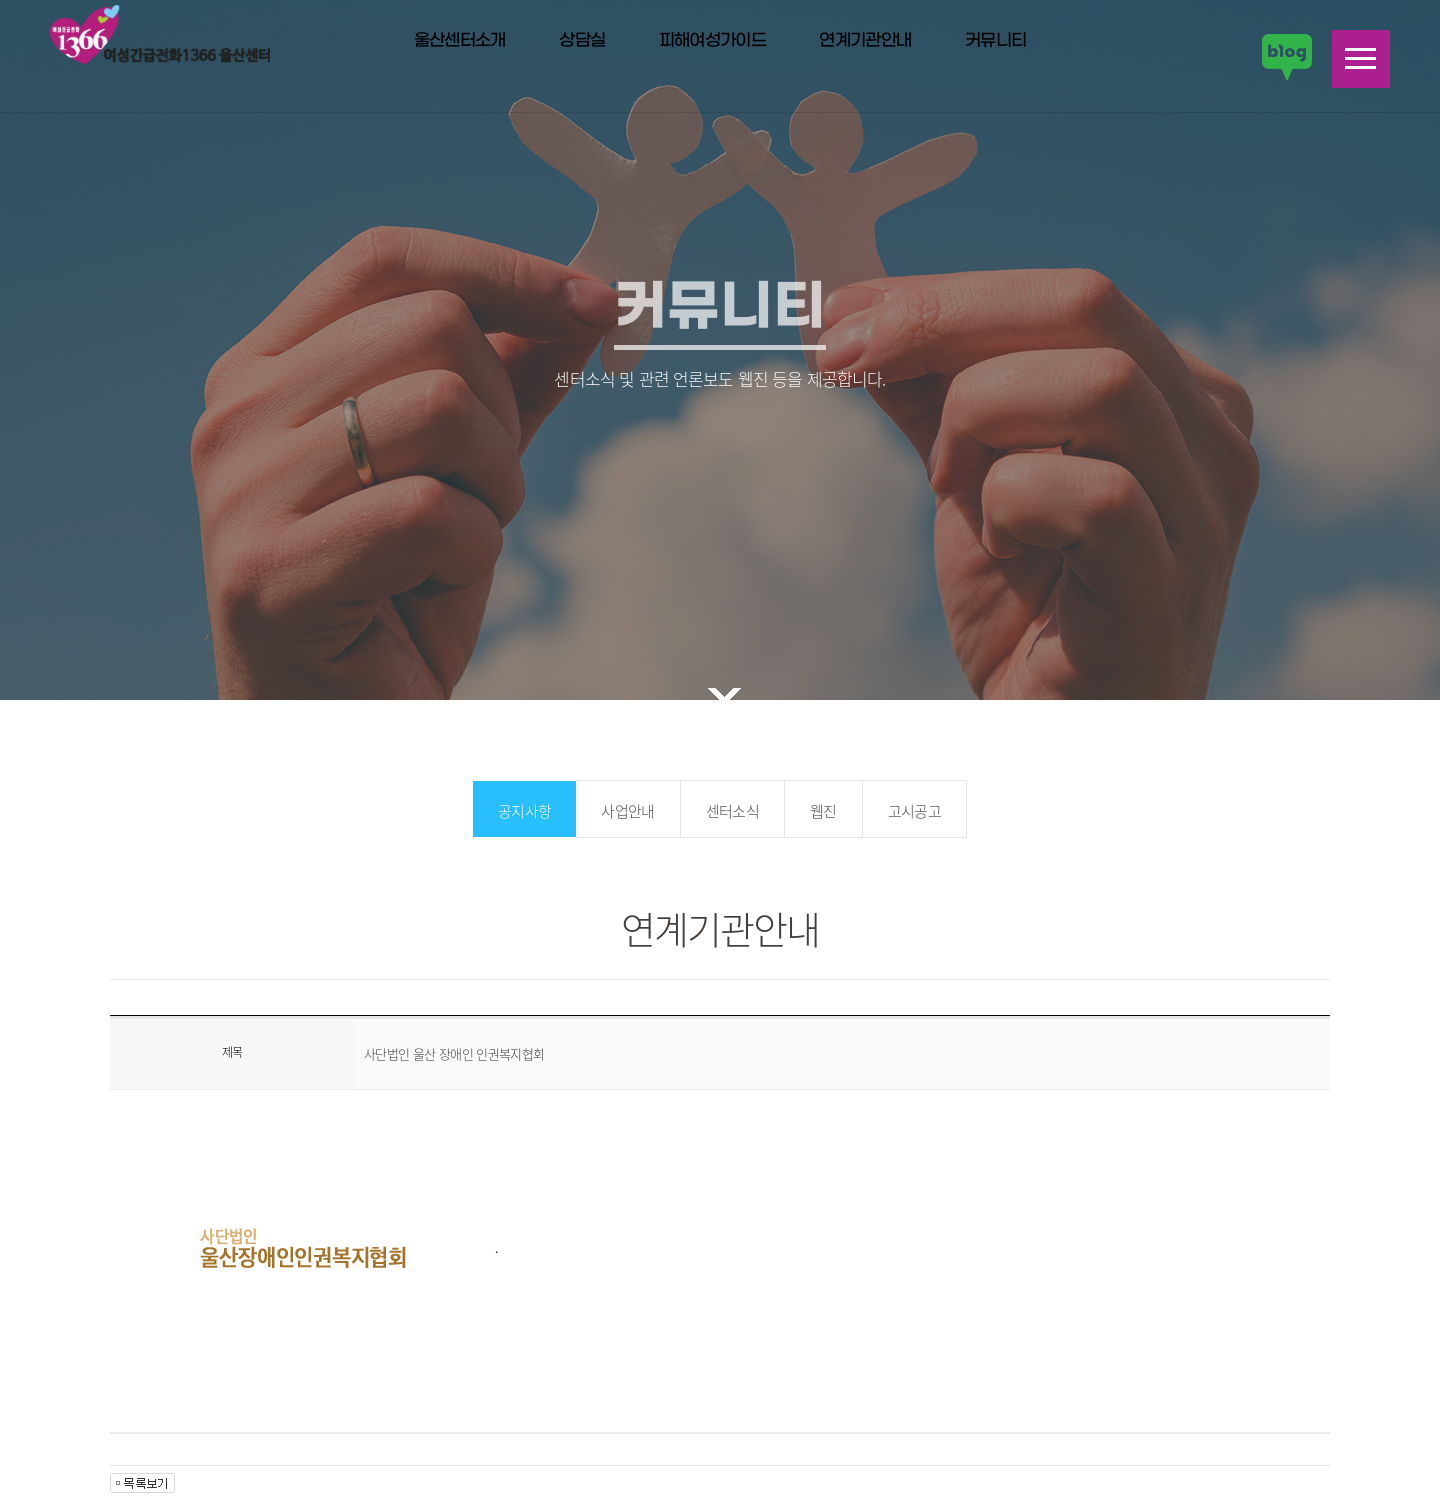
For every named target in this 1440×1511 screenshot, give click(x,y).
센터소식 (732, 811)
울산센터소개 (460, 41)
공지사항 (524, 811)
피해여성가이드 (712, 41)
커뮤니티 (995, 41)
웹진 (823, 811)
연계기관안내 (865, 41)
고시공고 (914, 811)
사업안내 (627, 811)
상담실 (582, 41)
